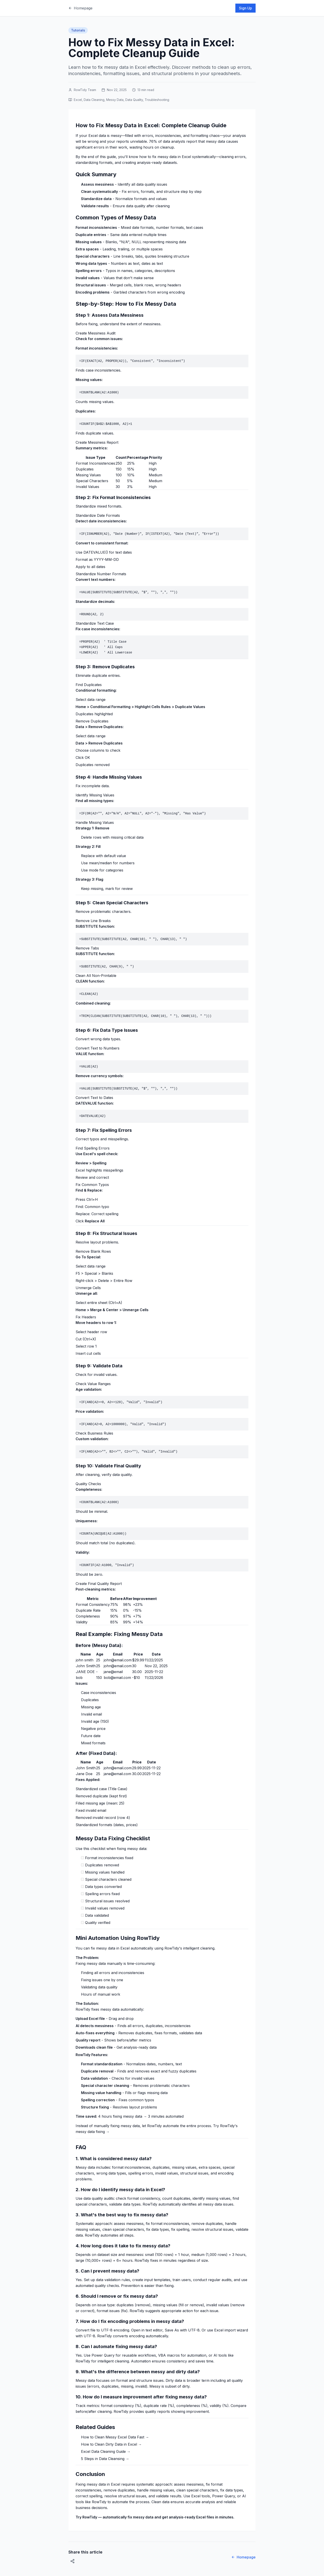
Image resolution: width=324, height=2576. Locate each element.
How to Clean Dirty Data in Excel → (111, 2444)
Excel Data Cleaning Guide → (105, 2451)
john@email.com (118, 1660)
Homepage (80, 8)
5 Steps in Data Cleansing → (105, 2458)
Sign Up (245, 8)
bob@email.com (117, 1677)
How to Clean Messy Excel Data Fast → (115, 2437)
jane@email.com (117, 1774)
